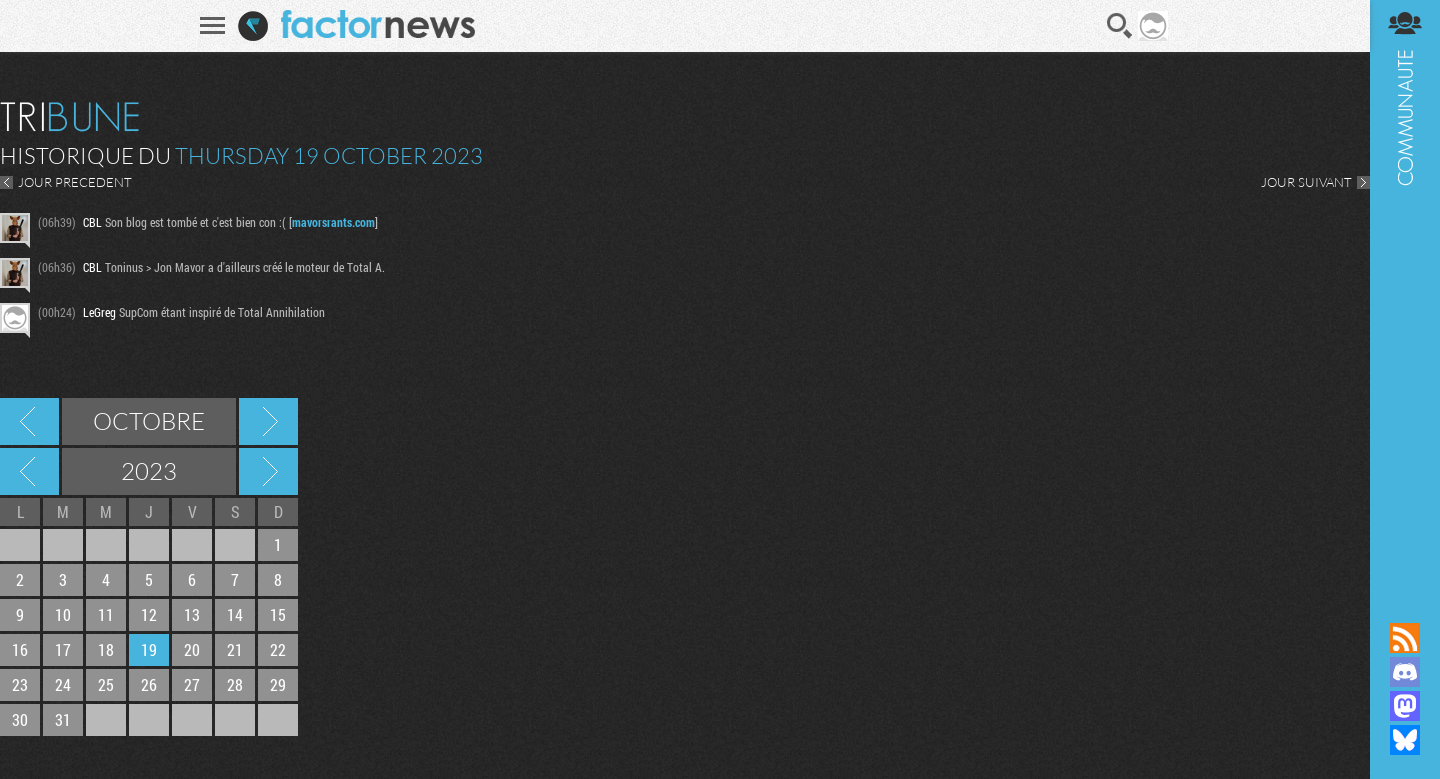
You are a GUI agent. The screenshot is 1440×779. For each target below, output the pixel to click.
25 (106, 684)
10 (63, 614)
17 (63, 649)
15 (278, 614)
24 (63, 684)
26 (149, 684)
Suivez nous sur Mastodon (1405, 706)
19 (149, 649)
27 (192, 684)
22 (278, 649)
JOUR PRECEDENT (75, 182)
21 (235, 649)
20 (192, 649)
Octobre (149, 421)
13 (192, 614)
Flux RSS (1405, 638)
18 (106, 649)
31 (63, 719)
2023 (149, 471)
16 (20, 649)
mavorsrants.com (333, 222)
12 (149, 614)
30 (20, 719)
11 (106, 614)
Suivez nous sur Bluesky (1405, 740)
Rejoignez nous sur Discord (1405, 672)
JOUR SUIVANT (1306, 182)
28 (235, 684)
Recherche (1120, 26)
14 (235, 614)
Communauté (1405, 292)
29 (278, 684)
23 (20, 684)
